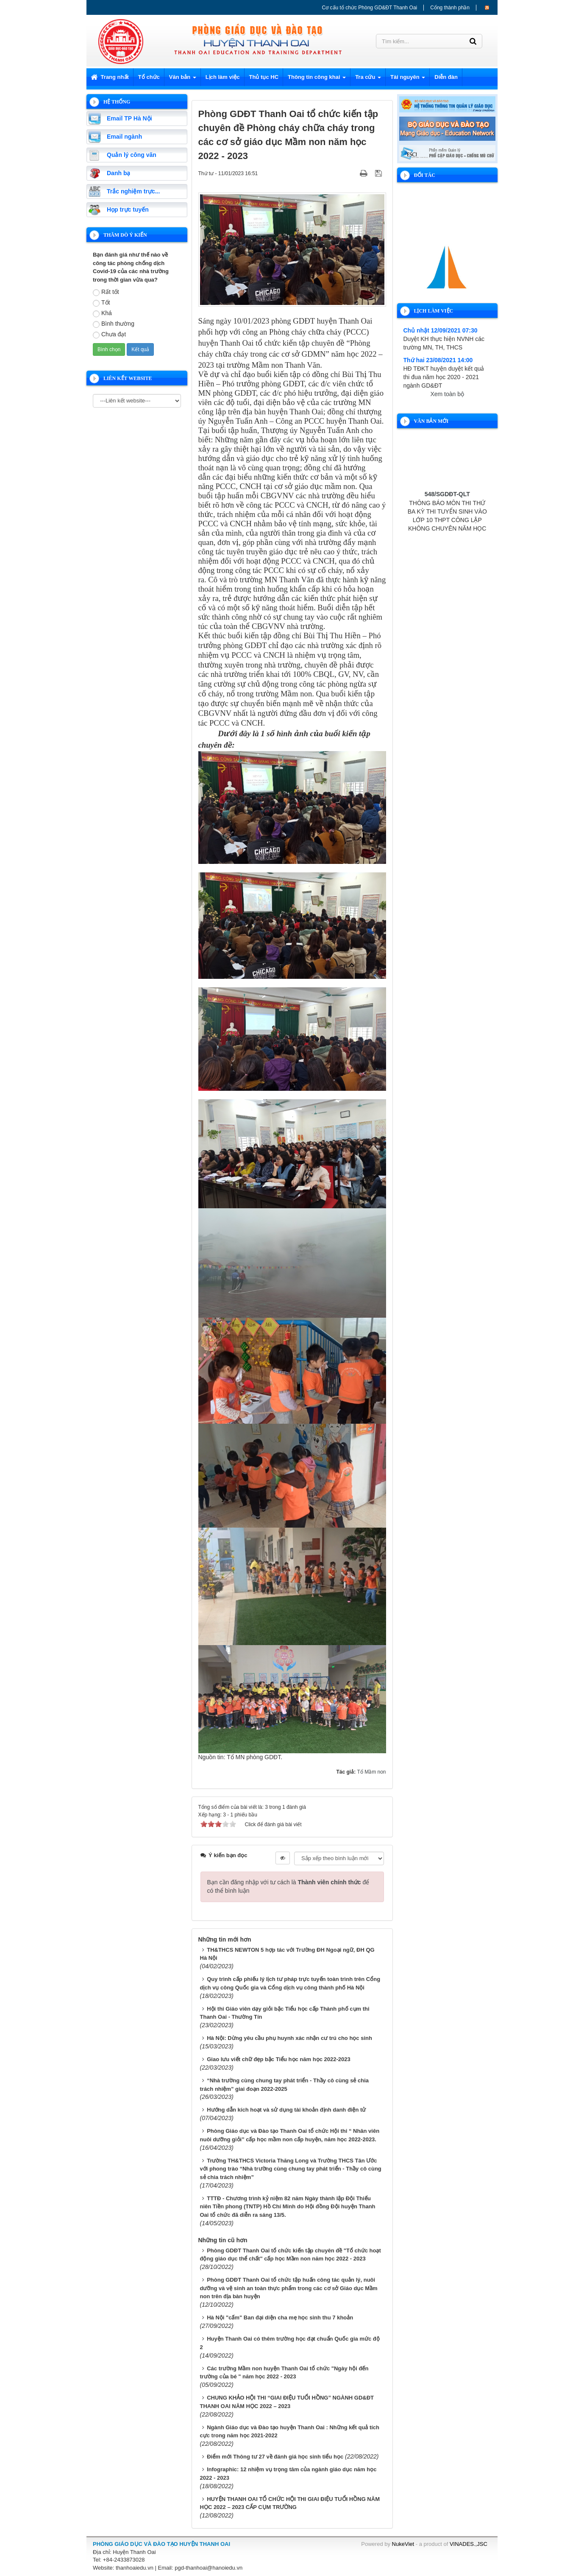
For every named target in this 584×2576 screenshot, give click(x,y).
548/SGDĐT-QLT (447, 504)
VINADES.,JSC (468, 2544)
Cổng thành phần (450, 8)
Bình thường (113, 324)
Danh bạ (118, 173)
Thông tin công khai (317, 79)
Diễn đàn (446, 77)
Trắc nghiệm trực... (133, 191)
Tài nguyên (407, 79)
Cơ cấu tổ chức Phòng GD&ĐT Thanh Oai (369, 8)
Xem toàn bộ (447, 394)
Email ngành (124, 136)
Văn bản (182, 79)
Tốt (101, 303)
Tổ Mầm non (371, 1772)
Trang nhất (110, 77)
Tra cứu (368, 79)
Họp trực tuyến (128, 209)
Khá (102, 313)
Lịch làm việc (223, 77)
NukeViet (403, 2544)
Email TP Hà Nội (129, 118)
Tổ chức (149, 77)
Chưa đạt (109, 334)
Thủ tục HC (263, 77)
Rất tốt (106, 292)
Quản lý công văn (131, 154)
